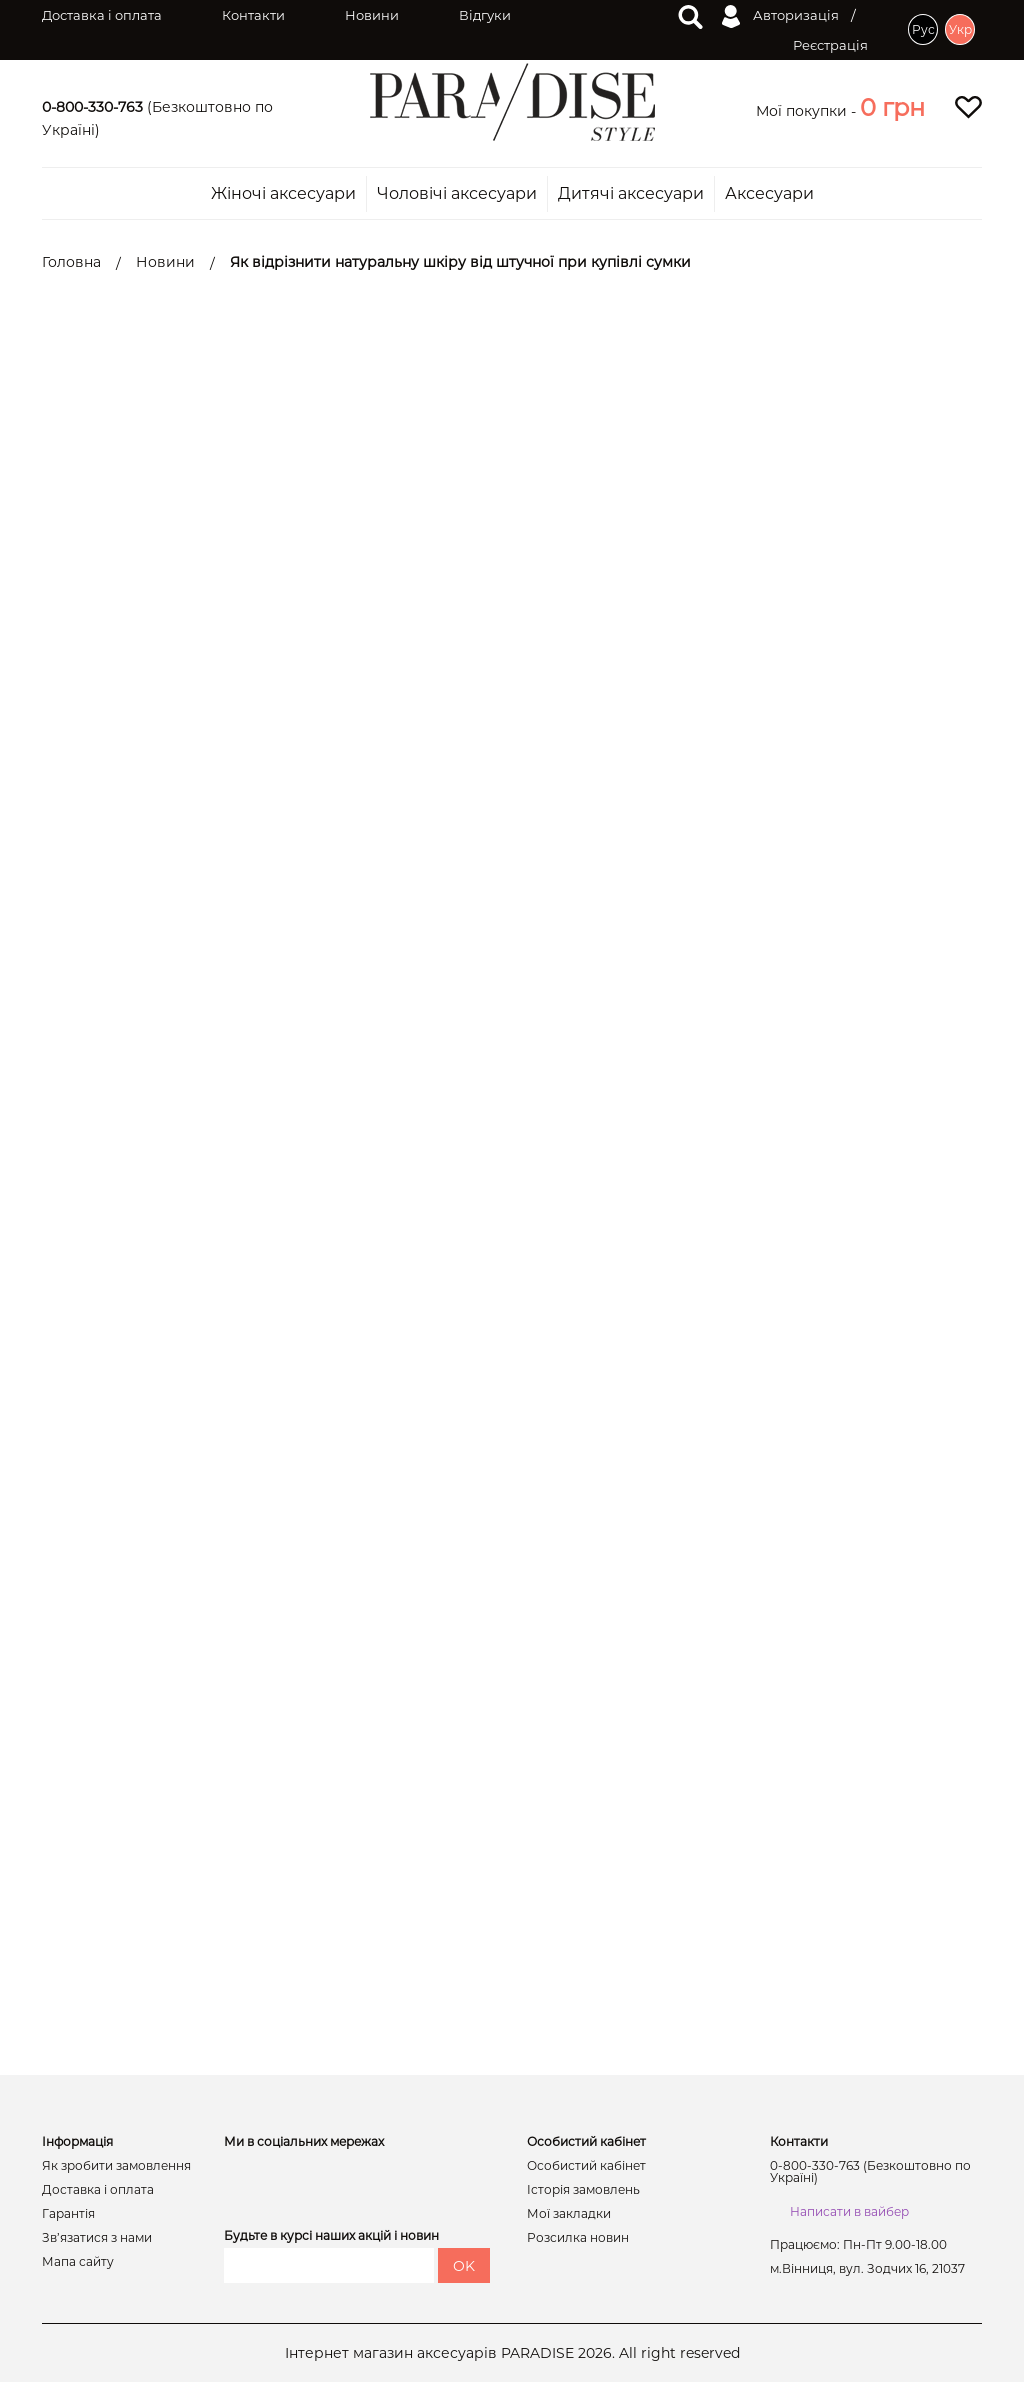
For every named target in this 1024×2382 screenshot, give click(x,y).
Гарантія (68, 2214)
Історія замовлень (583, 2190)
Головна (71, 262)
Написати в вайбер (849, 2211)
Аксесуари (769, 194)
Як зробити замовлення (116, 2166)
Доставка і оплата (102, 15)
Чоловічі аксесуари (457, 194)
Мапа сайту (78, 2262)
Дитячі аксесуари (631, 194)
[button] (892, 107)
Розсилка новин (578, 2238)
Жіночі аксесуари (283, 194)
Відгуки (485, 15)
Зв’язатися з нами (97, 2238)
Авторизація (780, 16)
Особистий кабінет (586, 2166)
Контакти (253, 15)
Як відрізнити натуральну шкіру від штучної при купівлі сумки (460, 262)
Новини (372, 15)
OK (464, 2266)
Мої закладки (569, 2214)
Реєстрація (830, 45)
